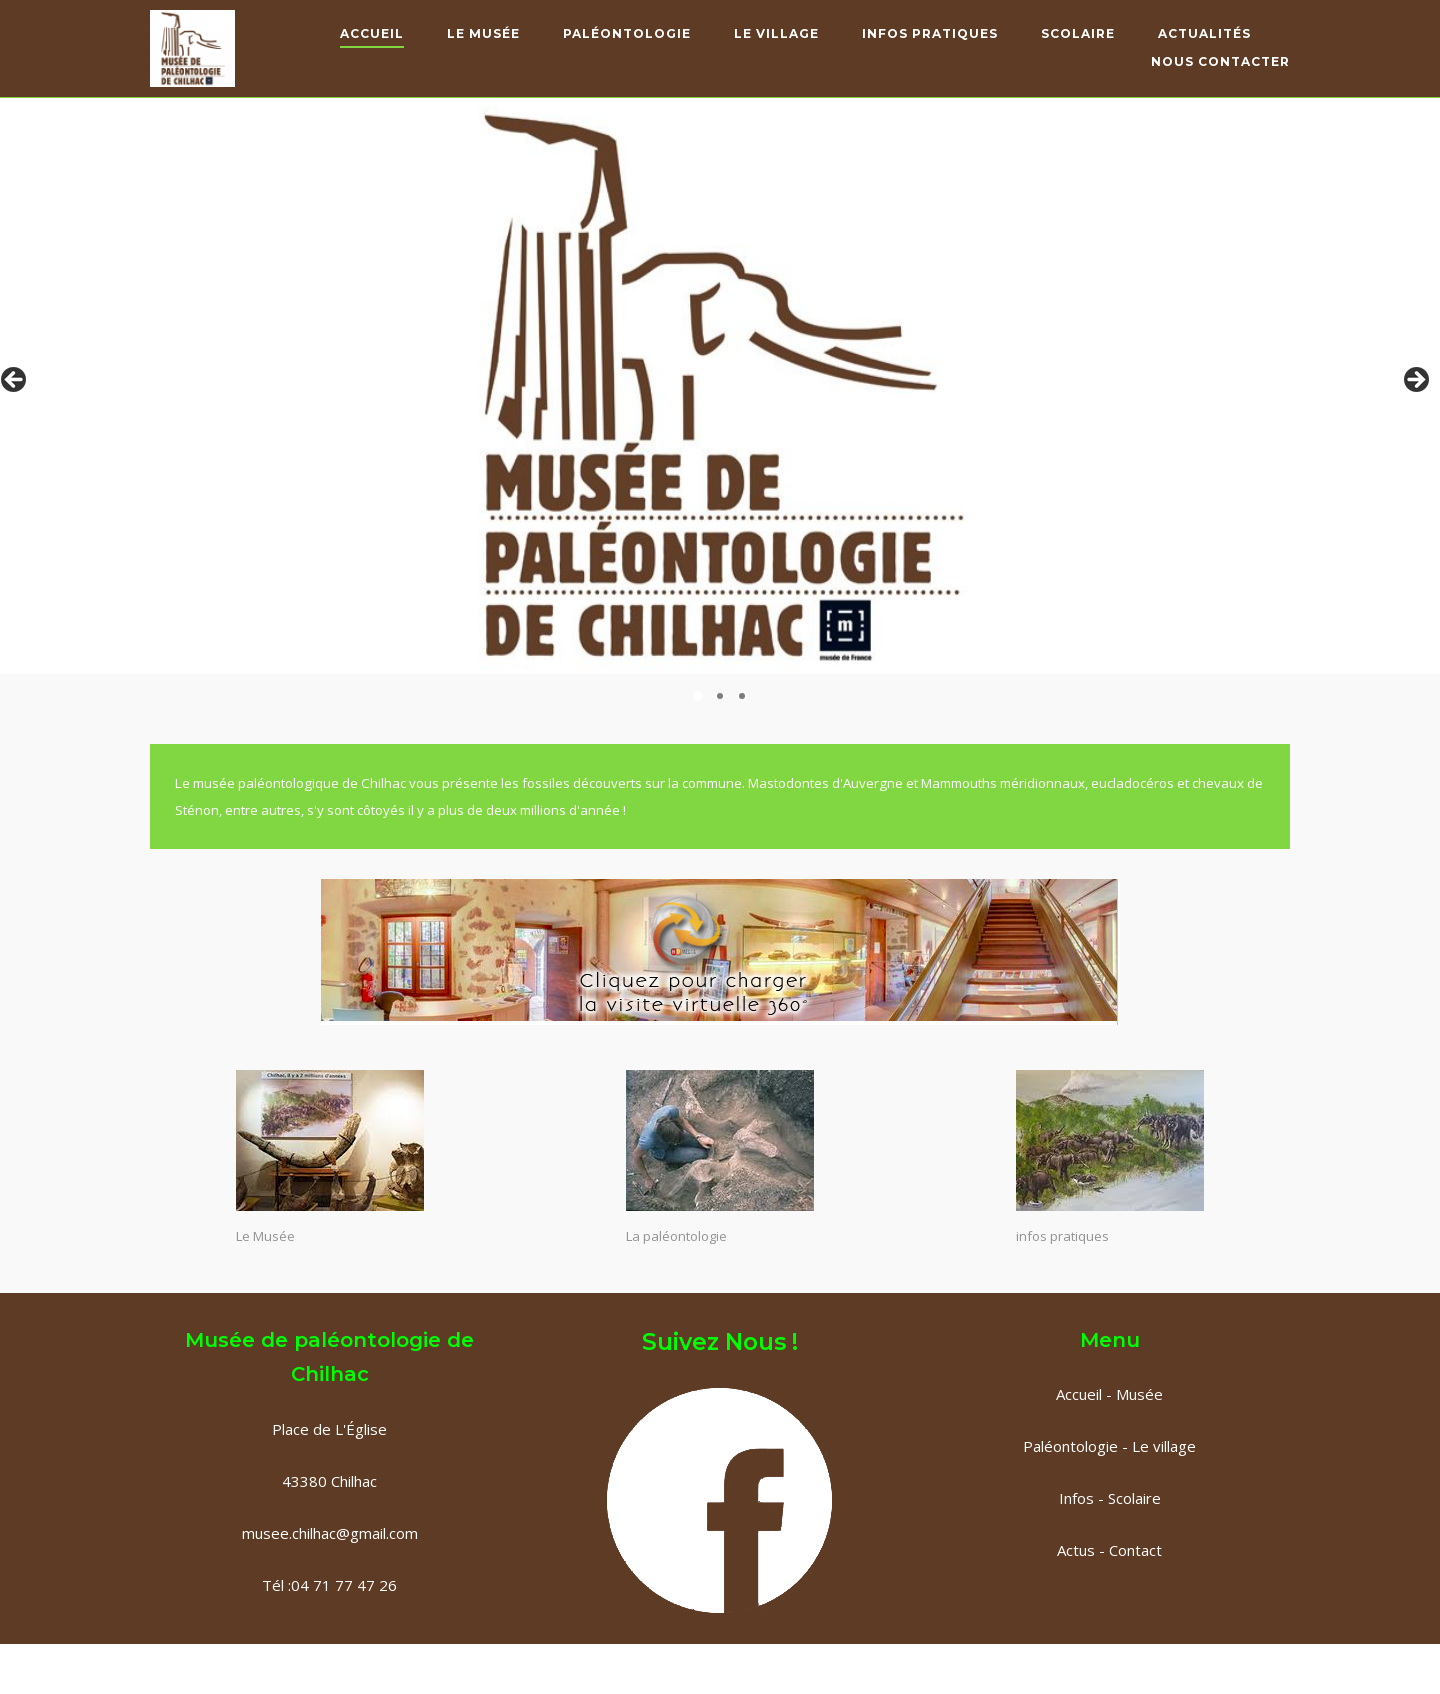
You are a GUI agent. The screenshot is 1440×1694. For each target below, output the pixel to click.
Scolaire (1078, 33)
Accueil (372, 33)
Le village (1164, 1446)
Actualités (1204, 33)
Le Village (776, 33)
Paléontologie (627, 33)
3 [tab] (742, 696)
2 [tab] (720, 696)
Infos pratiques (930, 33)
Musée (1139, 1394)
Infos (1076, 1498)
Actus (1076, 1550)
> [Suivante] (1415, 381)
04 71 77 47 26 (344, 1585)
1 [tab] (698, 696)
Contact (1133, 1550)
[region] (720, 386)
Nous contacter (1220, 61)
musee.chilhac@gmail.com (330, 1533)
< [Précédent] (15, 381)
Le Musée (483, 33)
